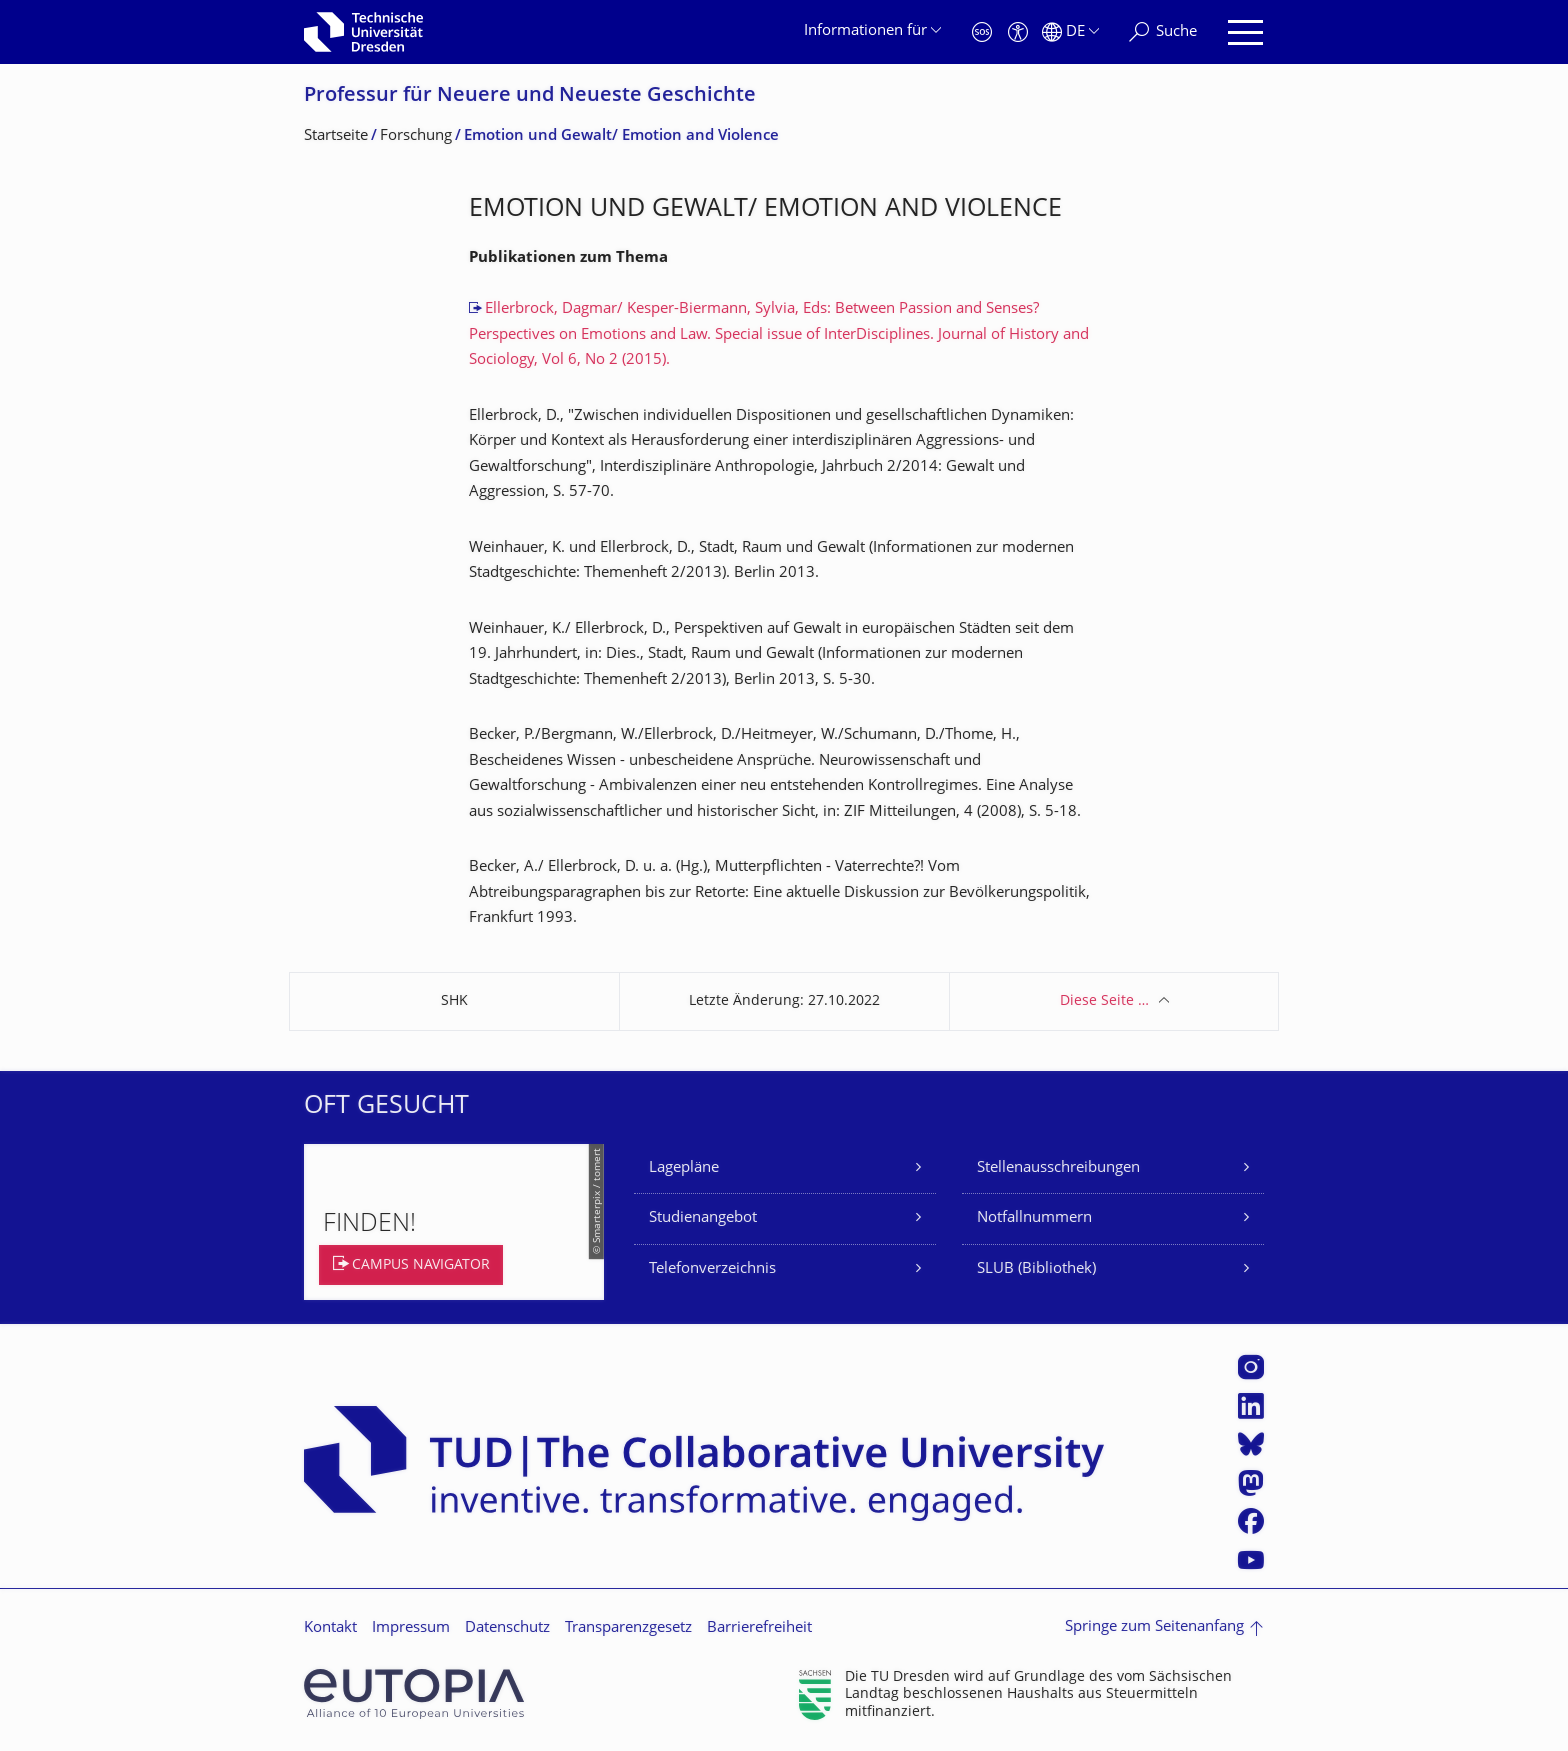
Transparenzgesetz (628, 1628)
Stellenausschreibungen (1058, 1168)
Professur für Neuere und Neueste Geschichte (530, 96)
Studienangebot (703, 1218)
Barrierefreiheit (759, 1628)
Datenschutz (507, 1628)
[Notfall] (982, 32)
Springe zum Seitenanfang (1154, 1627)
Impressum (411, 1628)
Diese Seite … (1104, 1001)
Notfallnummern (1034, 1218)
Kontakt (330, 1628)
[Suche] (1163, 32)
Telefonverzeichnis (712, 1269)
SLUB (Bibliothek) (1036, 1269)
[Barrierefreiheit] (1018, 32)
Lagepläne (684, 1168)
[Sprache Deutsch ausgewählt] (1070, 32)
